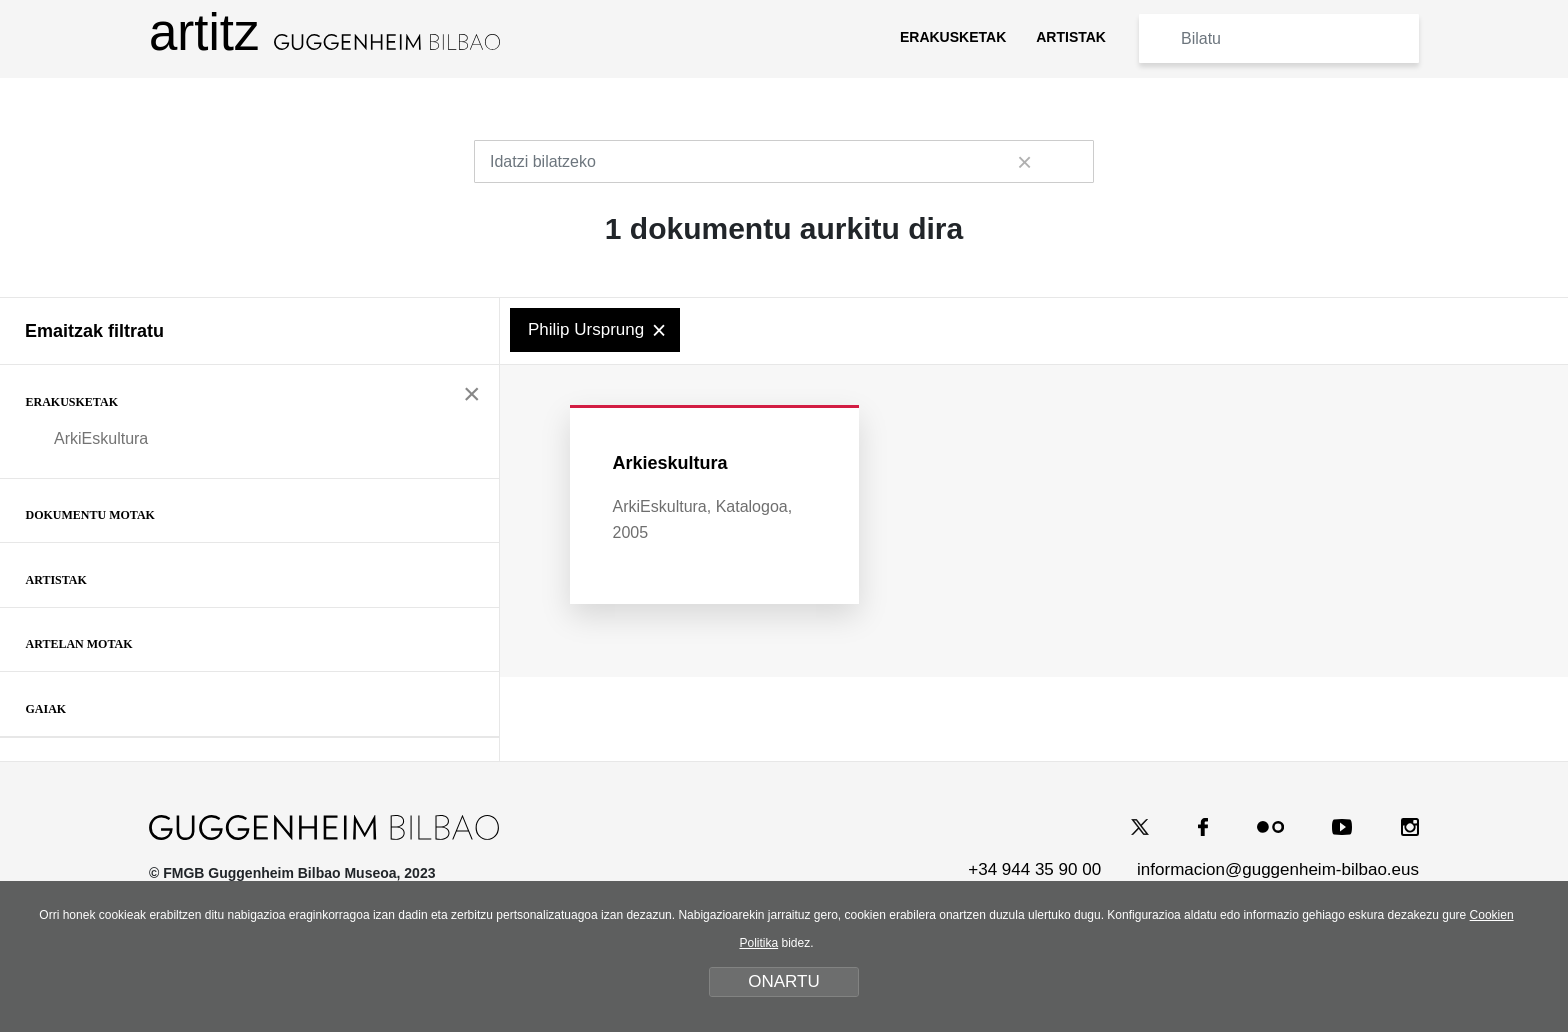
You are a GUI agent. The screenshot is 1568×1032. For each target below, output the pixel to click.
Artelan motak (79, 644)
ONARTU (783, 981)
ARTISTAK (1071, 37)
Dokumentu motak (90, 515)
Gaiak (46, 709)
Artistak (56, 580)
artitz (324, 32)
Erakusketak (72, 402)
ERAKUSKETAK (953, 37)
